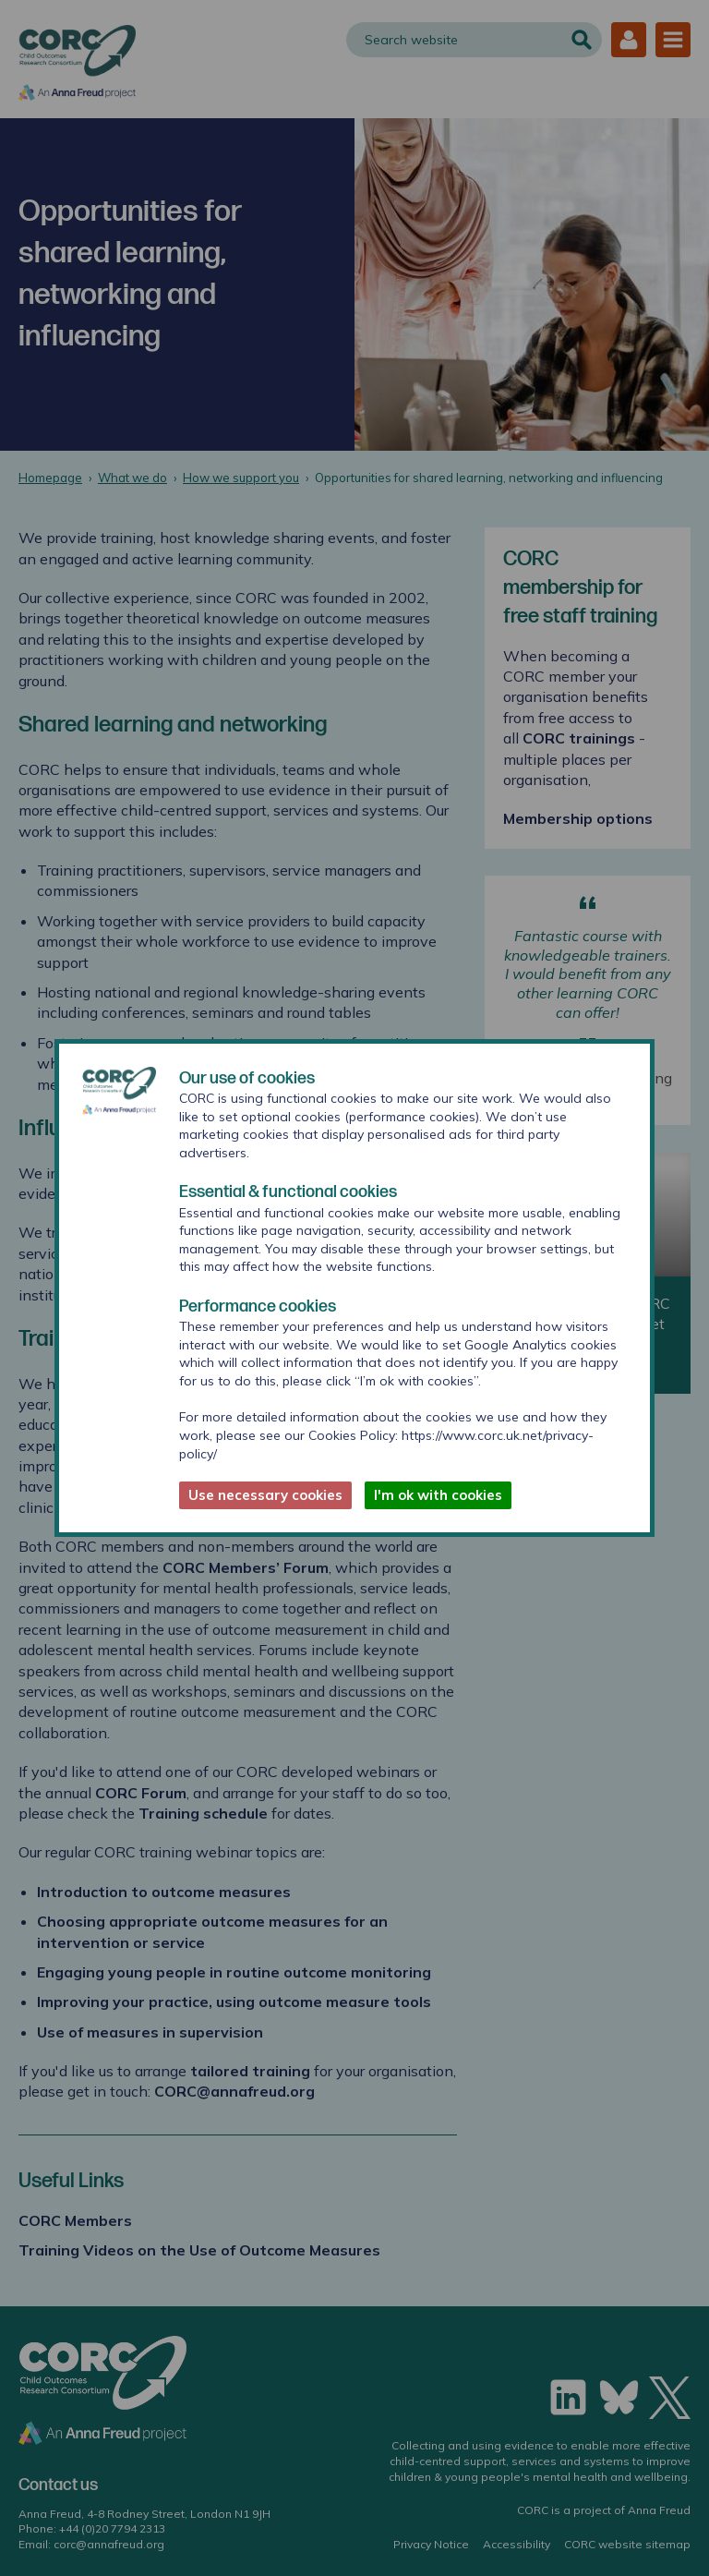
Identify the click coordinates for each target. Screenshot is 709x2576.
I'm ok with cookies (438, 1495)
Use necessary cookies (265, 1495)
